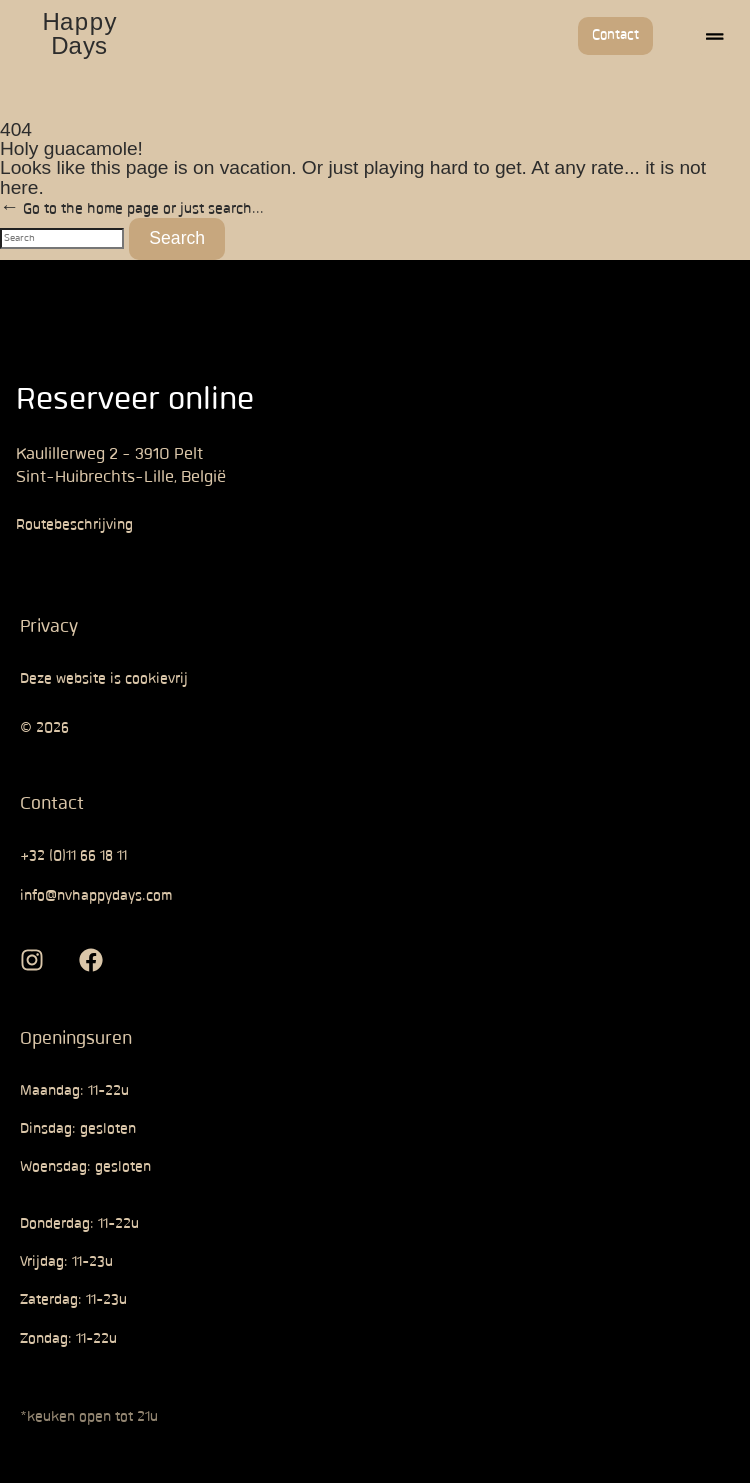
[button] (715, 36)
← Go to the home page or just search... (132, 160)
